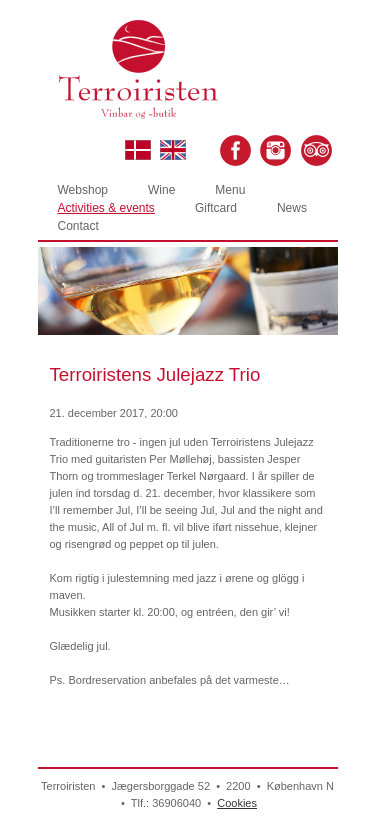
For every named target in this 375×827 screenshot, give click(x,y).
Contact (78, 226)
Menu (230, 190)
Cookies (237, 803)
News (292, 208)
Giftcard (216, 208)
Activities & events (106, 208)
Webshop (83, 190)
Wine (161, 190)
